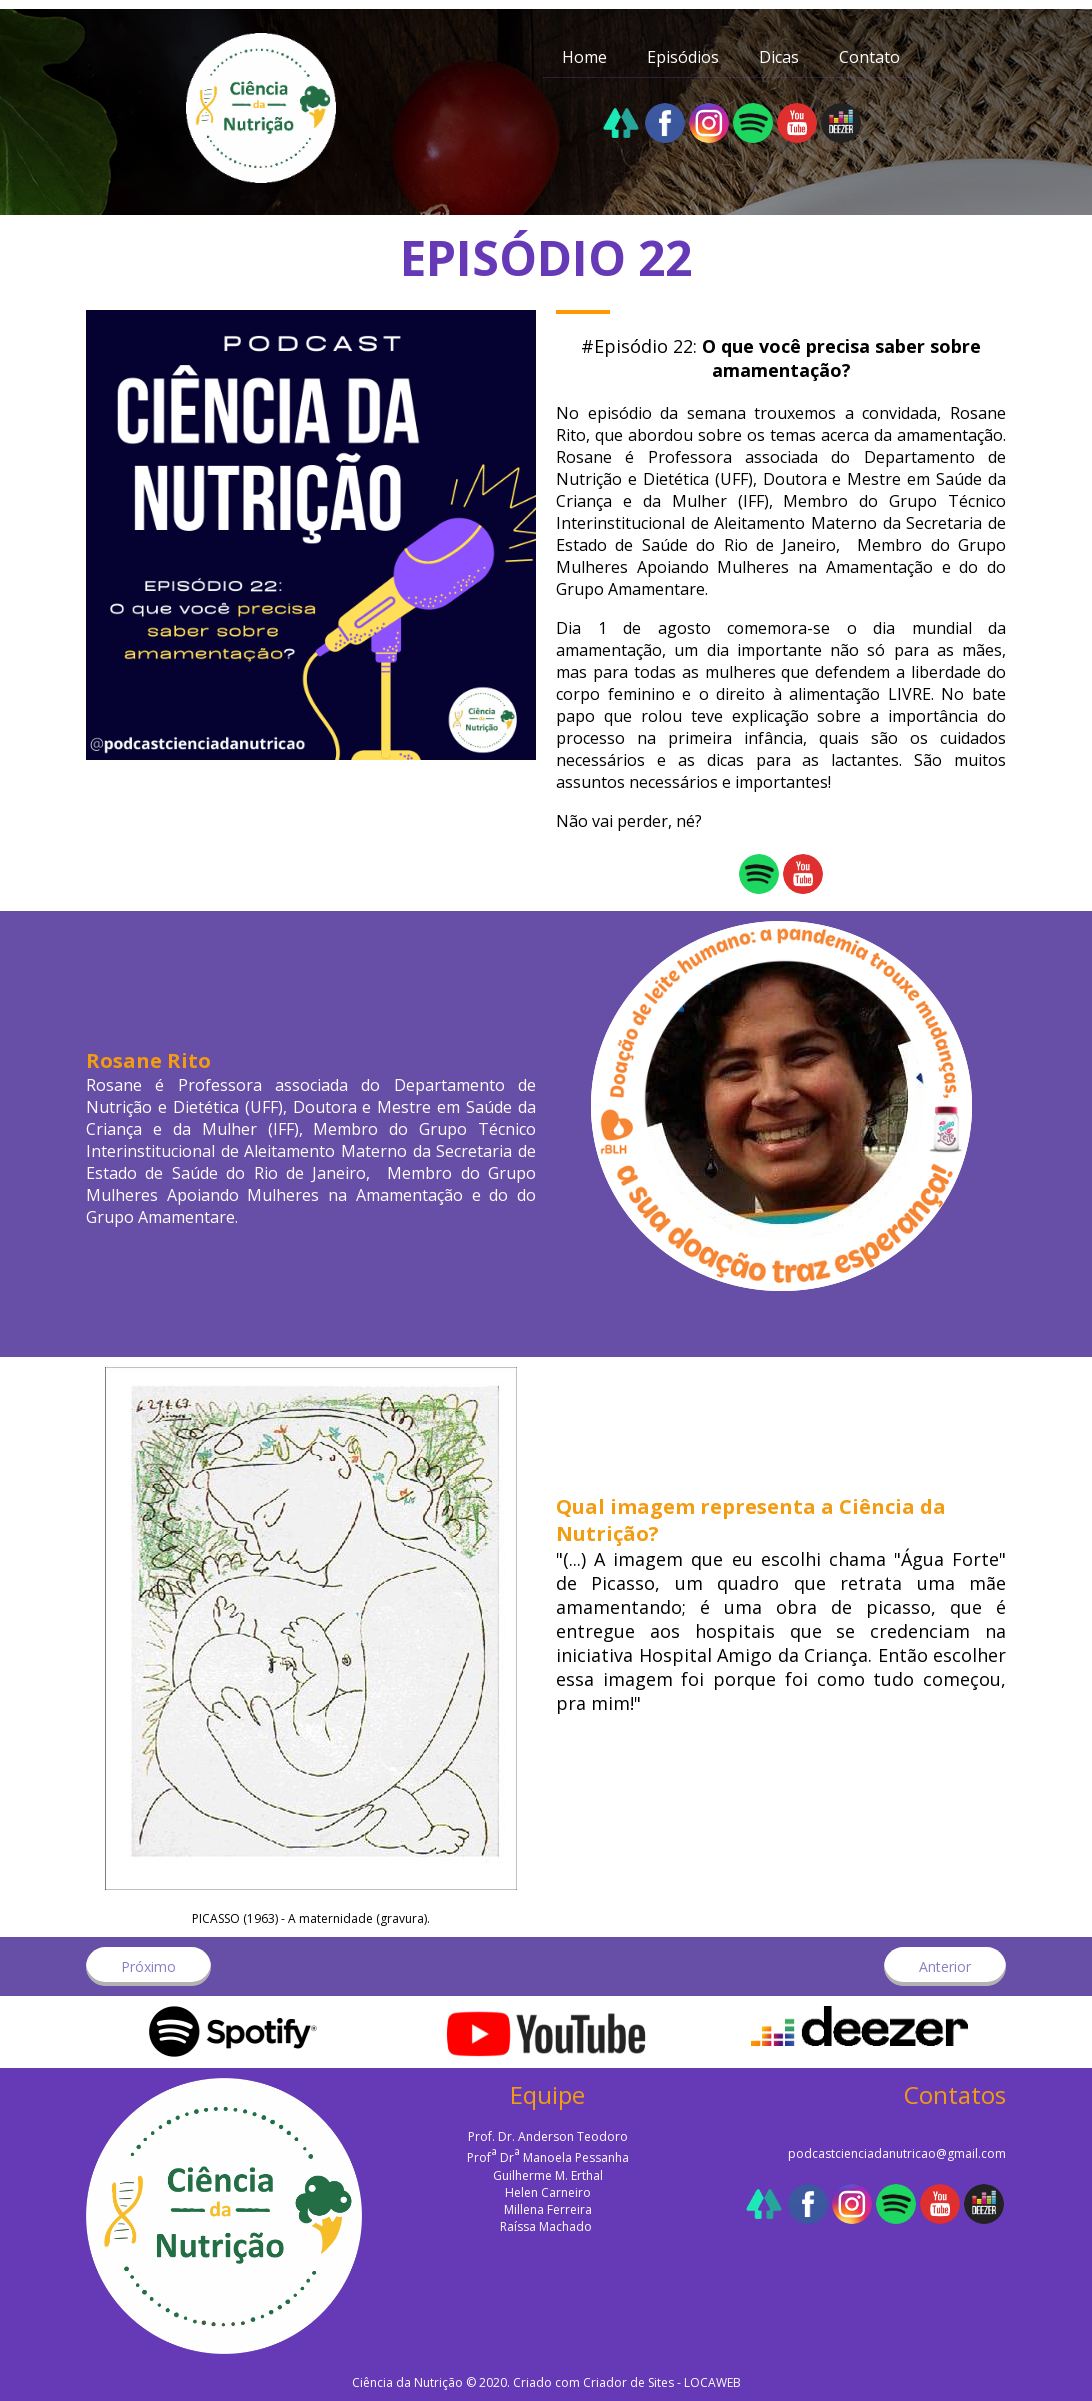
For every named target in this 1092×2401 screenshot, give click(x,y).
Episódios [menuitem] (683, 57)
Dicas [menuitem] (779, 57)
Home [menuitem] (584, 57)
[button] (148, 1966)
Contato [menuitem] (869, 57)
